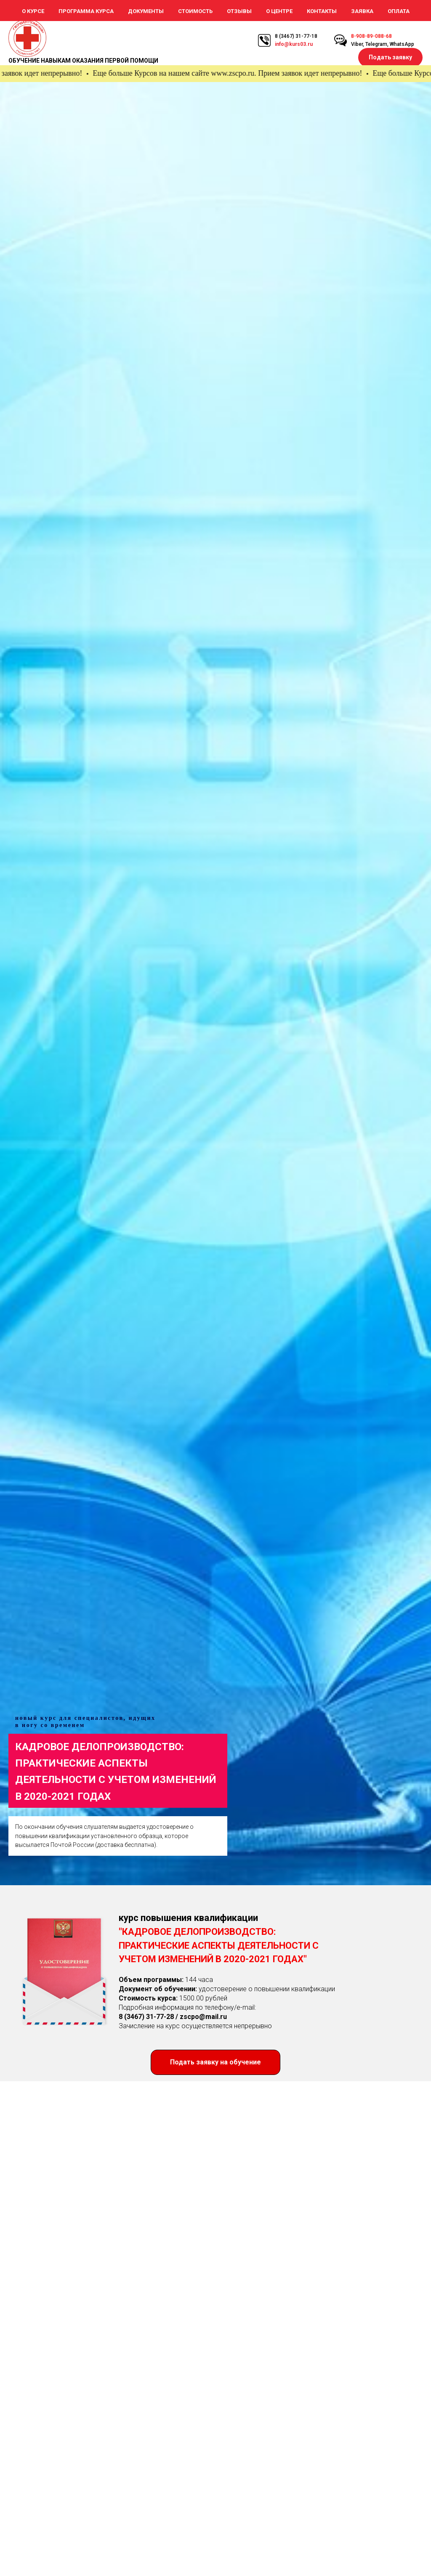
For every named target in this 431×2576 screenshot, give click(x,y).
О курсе (33, 11)
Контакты (322, 11)
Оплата (399, 11)
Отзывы (239, 11)
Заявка (362, 11)
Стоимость (195, 11)
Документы (146, 11)
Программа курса (86, 11)
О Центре (279, 11)
